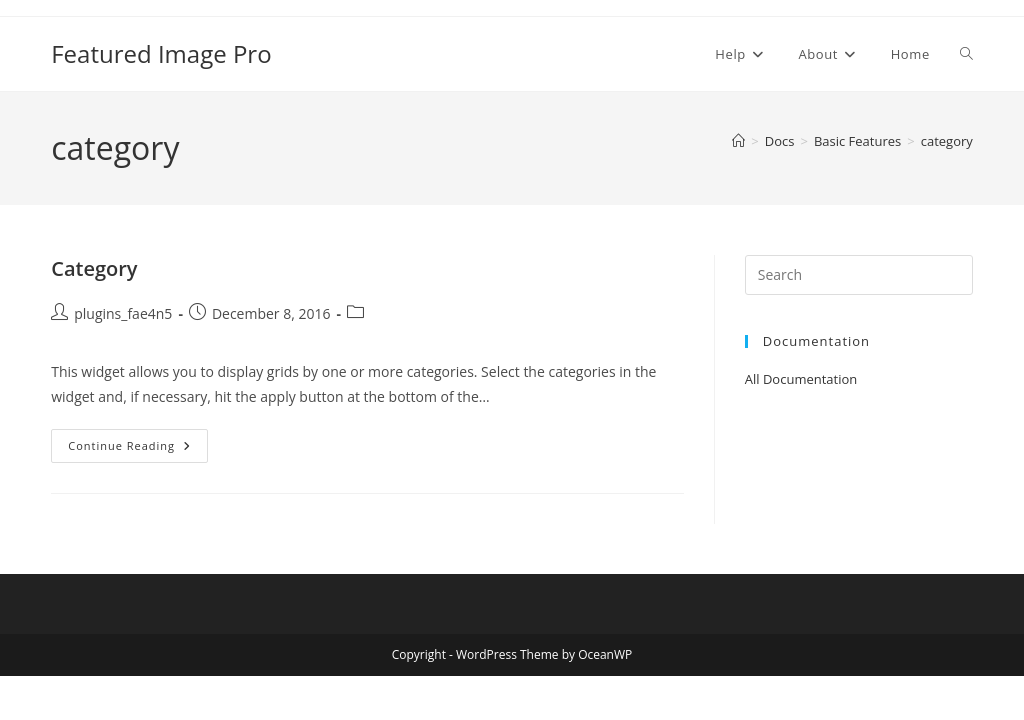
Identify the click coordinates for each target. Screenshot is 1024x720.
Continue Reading (138, 445)
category (947, 141)
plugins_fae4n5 (123, 313)
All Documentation (801, 379)
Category (94, 268)
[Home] (738, 141)
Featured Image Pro (161, 53)
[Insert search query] (859, 275)
